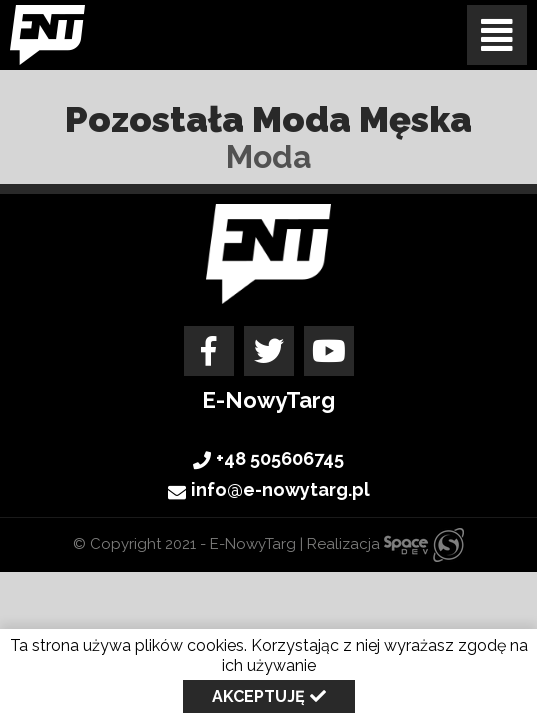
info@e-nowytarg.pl (269, 492)
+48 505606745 (268, 460)
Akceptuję (258, 696)
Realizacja (385, 544)
